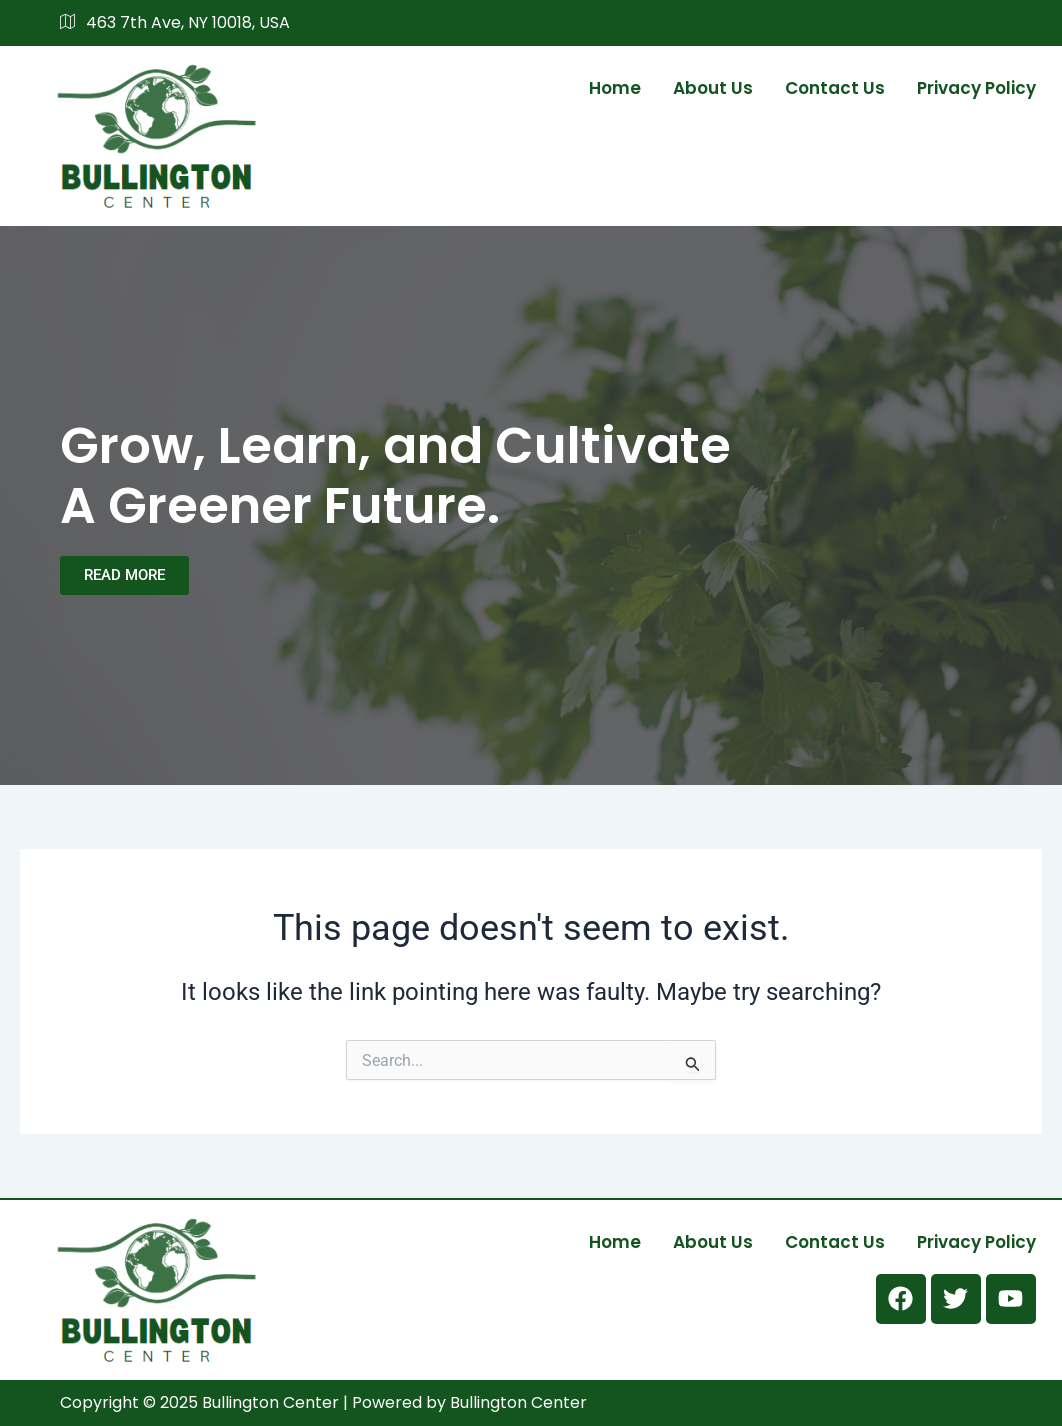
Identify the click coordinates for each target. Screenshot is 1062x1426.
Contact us (835, 88)
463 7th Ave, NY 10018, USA (175, 23)
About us (713, 88)
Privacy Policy (976, 88)
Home (615, 88)
